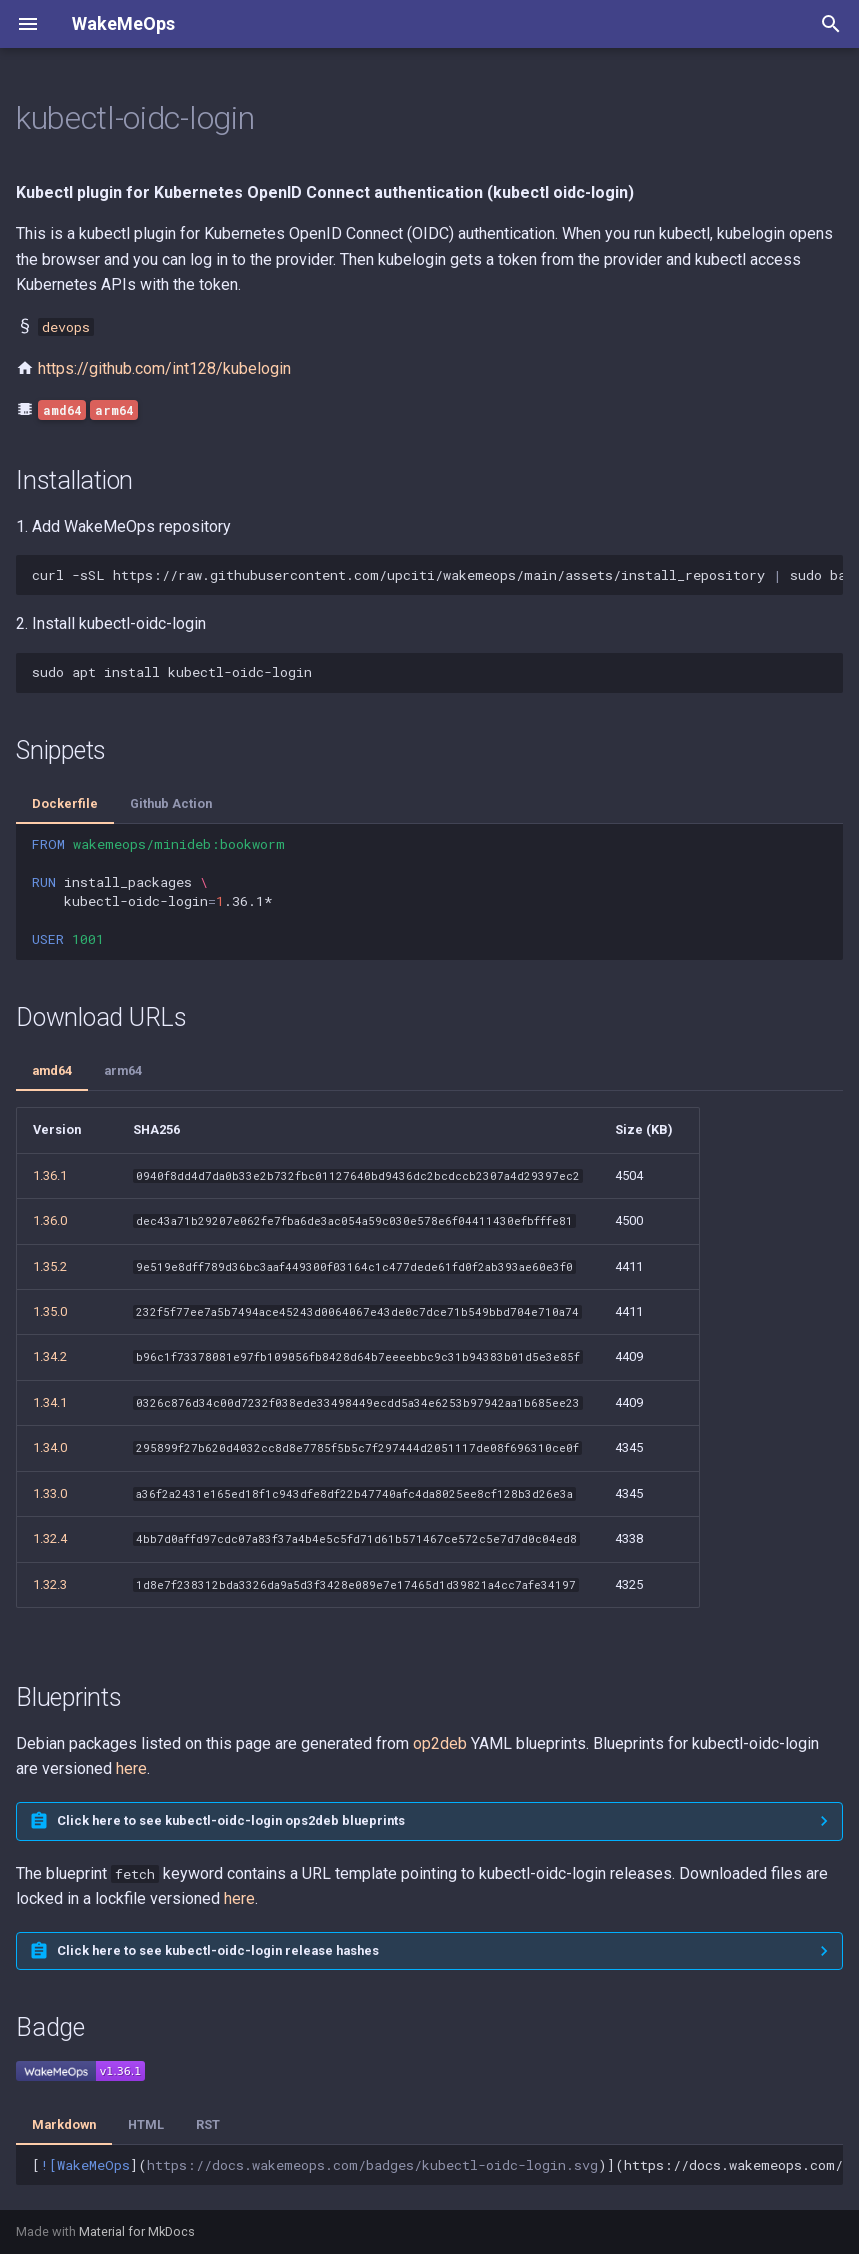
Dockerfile (65, 803)
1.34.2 (50, 1356)
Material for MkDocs (137, 2231)
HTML (146, 2124)
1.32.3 (50, 1584)
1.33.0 (50, 1493)
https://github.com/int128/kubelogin (164, 368)
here (131, 1768)
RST (208, 2124)
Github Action (171, 803)
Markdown (64, 2124)
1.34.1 (50, 1402)
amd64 (52, 1070)
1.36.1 (50, 1175)
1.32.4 (50, 1538)
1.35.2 (50, 1266)
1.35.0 (50, 1311)
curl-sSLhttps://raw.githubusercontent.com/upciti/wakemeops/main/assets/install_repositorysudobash (437, 575)
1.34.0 (50, 1447)
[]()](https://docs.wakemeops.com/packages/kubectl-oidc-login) (437, 2165)
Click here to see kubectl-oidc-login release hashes (218, 1950)
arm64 (123, 1070)
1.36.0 (50, 1220)
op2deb (440, 1743)
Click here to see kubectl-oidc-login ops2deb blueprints (231, 1820)
